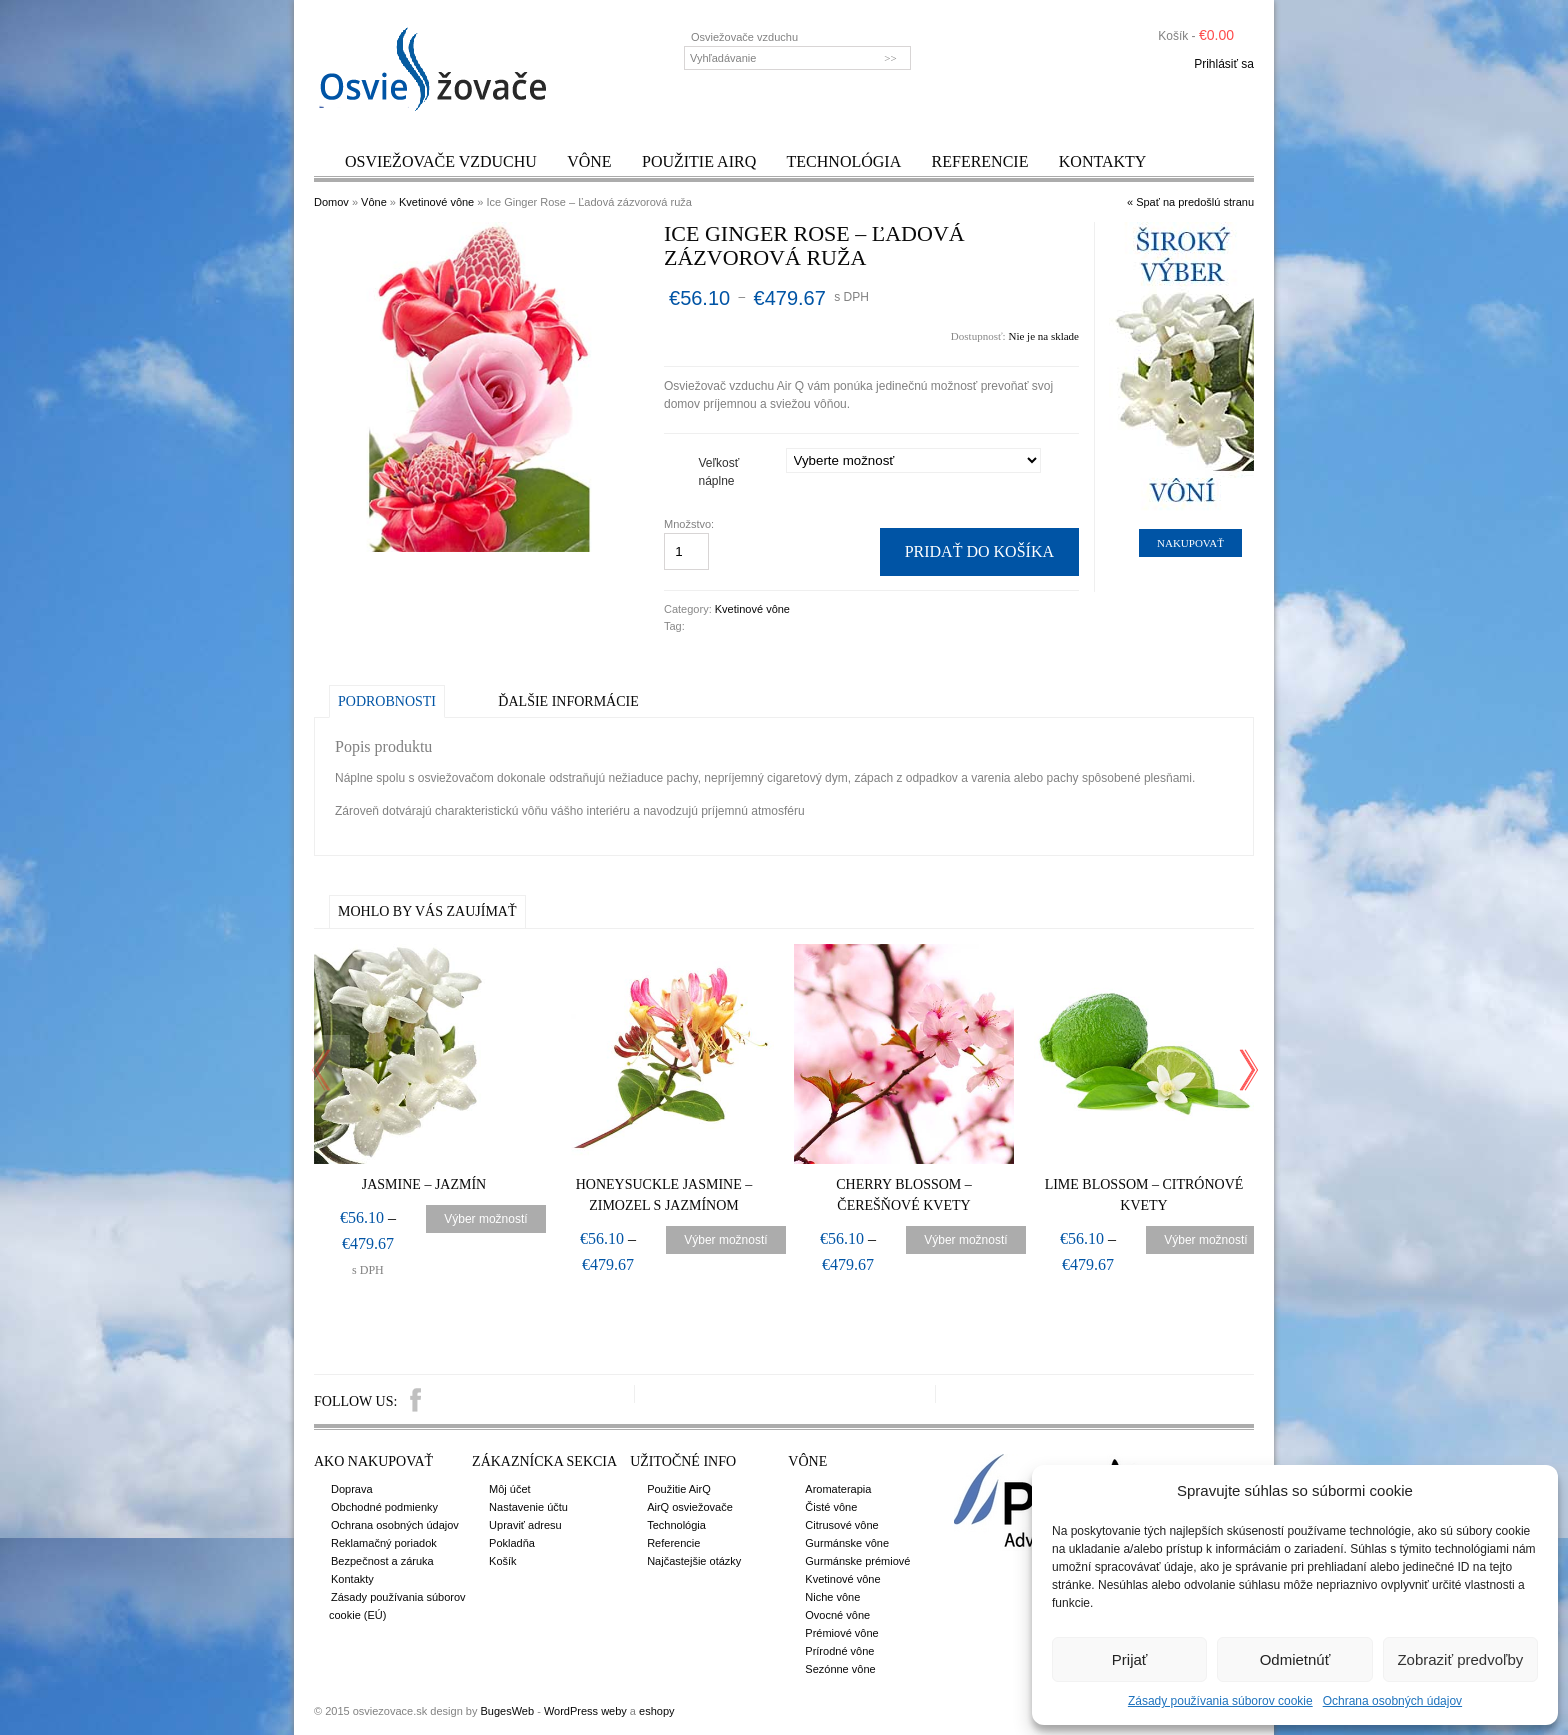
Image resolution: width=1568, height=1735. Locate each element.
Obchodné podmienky (384, 1507)
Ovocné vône (837, 1615)
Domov (331, 202)
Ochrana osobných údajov (1392, 1701)
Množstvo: (690, 524)
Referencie (980, 161)
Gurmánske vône (847, 1543)
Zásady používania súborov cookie (1220, 1701)
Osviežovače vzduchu (441, 161)
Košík (503, 1561)
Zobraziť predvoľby (1460, 1659)
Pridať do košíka (979, 551)
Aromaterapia (838, 1489)
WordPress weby (585, 1711)
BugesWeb (507, 1711)
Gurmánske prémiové (857, 1561)
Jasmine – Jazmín (424, 1184)
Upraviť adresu (525, 1525)
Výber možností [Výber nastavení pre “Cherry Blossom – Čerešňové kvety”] (965, 1240)
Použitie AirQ (699, 161)
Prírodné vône (839, 1651)
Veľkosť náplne (719, 472)
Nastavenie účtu (528, 1507)
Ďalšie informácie (568, 701)
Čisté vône (831, 1507)
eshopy (656, 1711)
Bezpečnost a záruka (382, 1561)
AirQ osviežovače (690, 1507)
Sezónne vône (840, 1669)
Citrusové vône (841, 1525)
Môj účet (510, 1489)
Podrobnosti (387, 701)
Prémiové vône (841, 1633)
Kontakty (1103, 161)
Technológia (844, 161)
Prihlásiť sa (1224, 64)
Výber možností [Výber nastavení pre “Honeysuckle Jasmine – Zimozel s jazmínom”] (725, 1240)
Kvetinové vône (436, 202)
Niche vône (832, 1597)
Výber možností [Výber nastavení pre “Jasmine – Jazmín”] (485, 1219)
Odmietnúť (1295, 1659)
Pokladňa (512, 1543)
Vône (589, 161)
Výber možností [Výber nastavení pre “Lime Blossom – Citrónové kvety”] (1205, 1240)
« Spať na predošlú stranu (1190, 202)
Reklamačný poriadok (384, 1543)
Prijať (1130, 1659)
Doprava (352, 1489)
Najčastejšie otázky (694, 1561)
